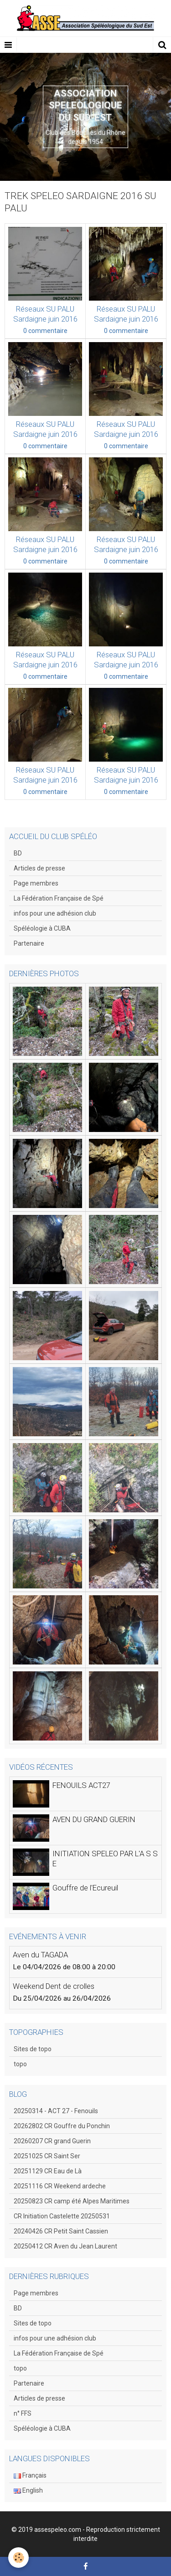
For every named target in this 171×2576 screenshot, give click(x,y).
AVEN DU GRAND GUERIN (93, 1819)
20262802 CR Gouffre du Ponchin (62, 2126)
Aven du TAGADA (40, 1954)
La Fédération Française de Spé (59, 898)
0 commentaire (45, 330)
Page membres (36, 883)
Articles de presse (39, 868)
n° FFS (22, 2413)
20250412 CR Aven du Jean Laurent (65, 2246)
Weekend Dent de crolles (53, 1986)
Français (30, 2475)
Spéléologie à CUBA (42, 928)
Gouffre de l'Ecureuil (85, 1887)
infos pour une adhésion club (55, 913)
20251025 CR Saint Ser (47, 2156)
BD (18, 853)
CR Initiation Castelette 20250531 (62, 2216)
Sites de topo (33, 2049)
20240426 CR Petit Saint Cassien (61, 2231)
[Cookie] (18, 2557)
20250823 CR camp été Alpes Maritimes (72, 2201)
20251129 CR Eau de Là (48, 2171)
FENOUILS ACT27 (81, 1785)
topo (20, 2064)
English (28, 2490)
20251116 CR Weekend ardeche (60, 2186)
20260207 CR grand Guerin (52, 2141)
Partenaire (29, 943)
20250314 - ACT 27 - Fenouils (56, 2111)
